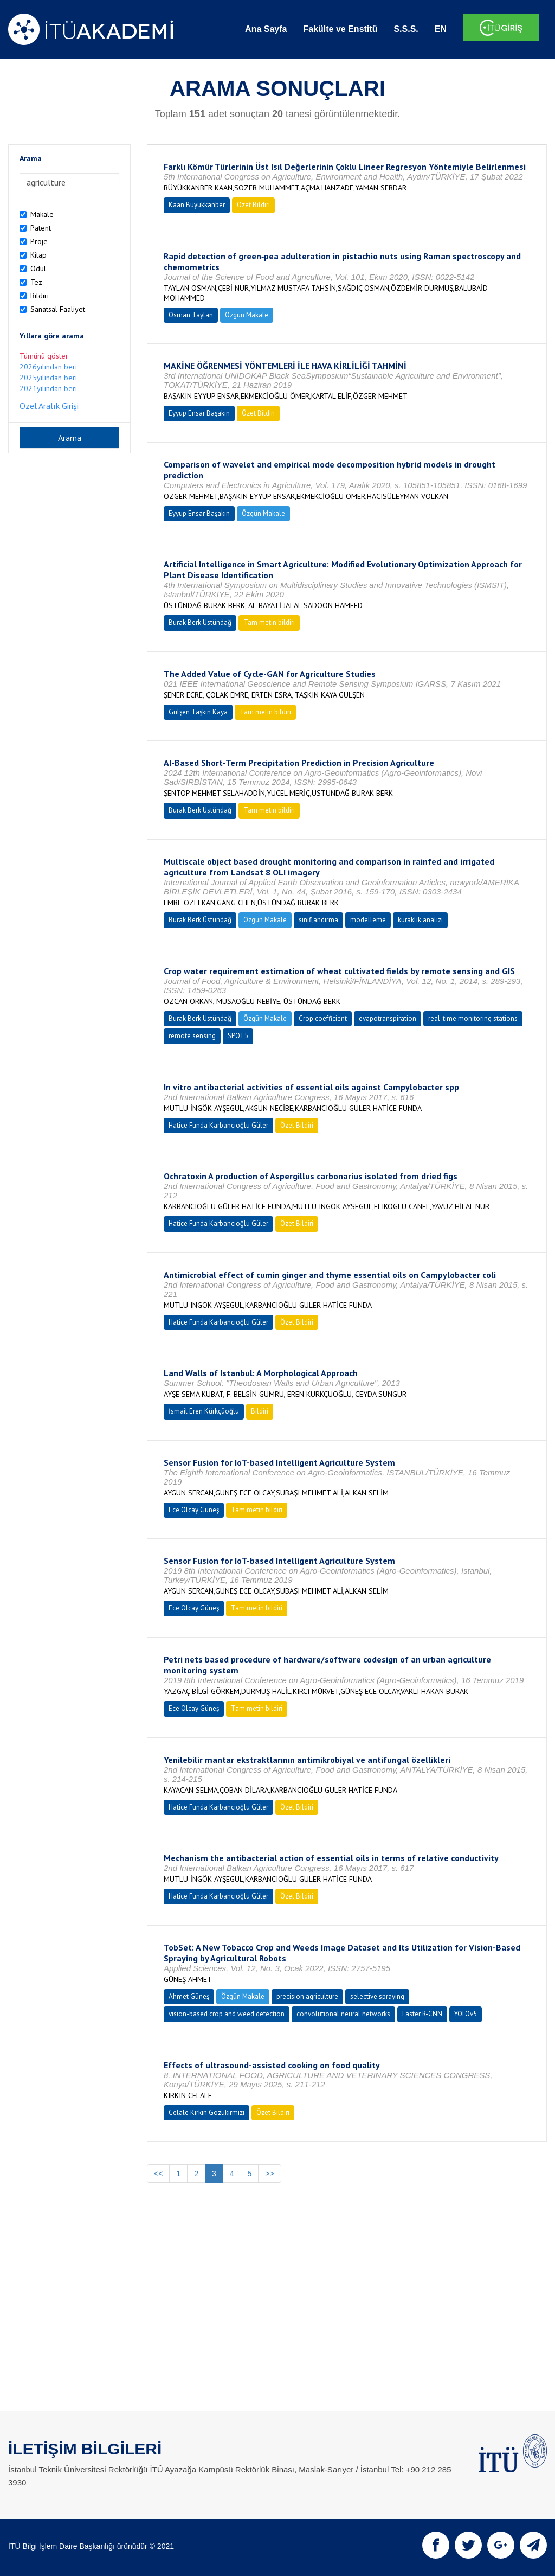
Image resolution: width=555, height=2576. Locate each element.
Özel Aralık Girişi (49, 405)
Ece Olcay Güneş (194, 1509)
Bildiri (39, 296)
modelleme (368, 919)
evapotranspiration (387, 1018)
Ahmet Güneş (189, 1996)
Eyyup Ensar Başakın (199, 413)
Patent (40, 228)
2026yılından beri (48, 367)
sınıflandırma (318, 919)
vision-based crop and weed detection (227, 2013)
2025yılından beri (48, 377)
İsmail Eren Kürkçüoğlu (204, 1411)
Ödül (38, 268)
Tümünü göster (44, 356)
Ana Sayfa (266, 29)
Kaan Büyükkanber (197, 204)
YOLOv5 (465, 2013)
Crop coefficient (323, 1018)
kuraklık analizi (420, 919)
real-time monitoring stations (473, 1018)
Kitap (38, 255)
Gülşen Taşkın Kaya (198, 712)
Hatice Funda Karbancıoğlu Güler (218, 1125)
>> (269, 2173)
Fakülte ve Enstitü (340, 29)
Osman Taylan (191, 314)
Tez (36, 282)
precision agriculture (307, 1996)
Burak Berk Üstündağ (200, 622)
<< (158, 2173)
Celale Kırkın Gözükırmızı (206, 2112)
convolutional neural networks (343, 2013)
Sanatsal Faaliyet (57, 309)
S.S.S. (405, 29)
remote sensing (192, 1035)
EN (441, 29)
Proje (39, 241)
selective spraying (377, 1996)
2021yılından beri (48, 388)
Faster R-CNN (422, 2013)
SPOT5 (238, 1035)
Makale (42, 214)
